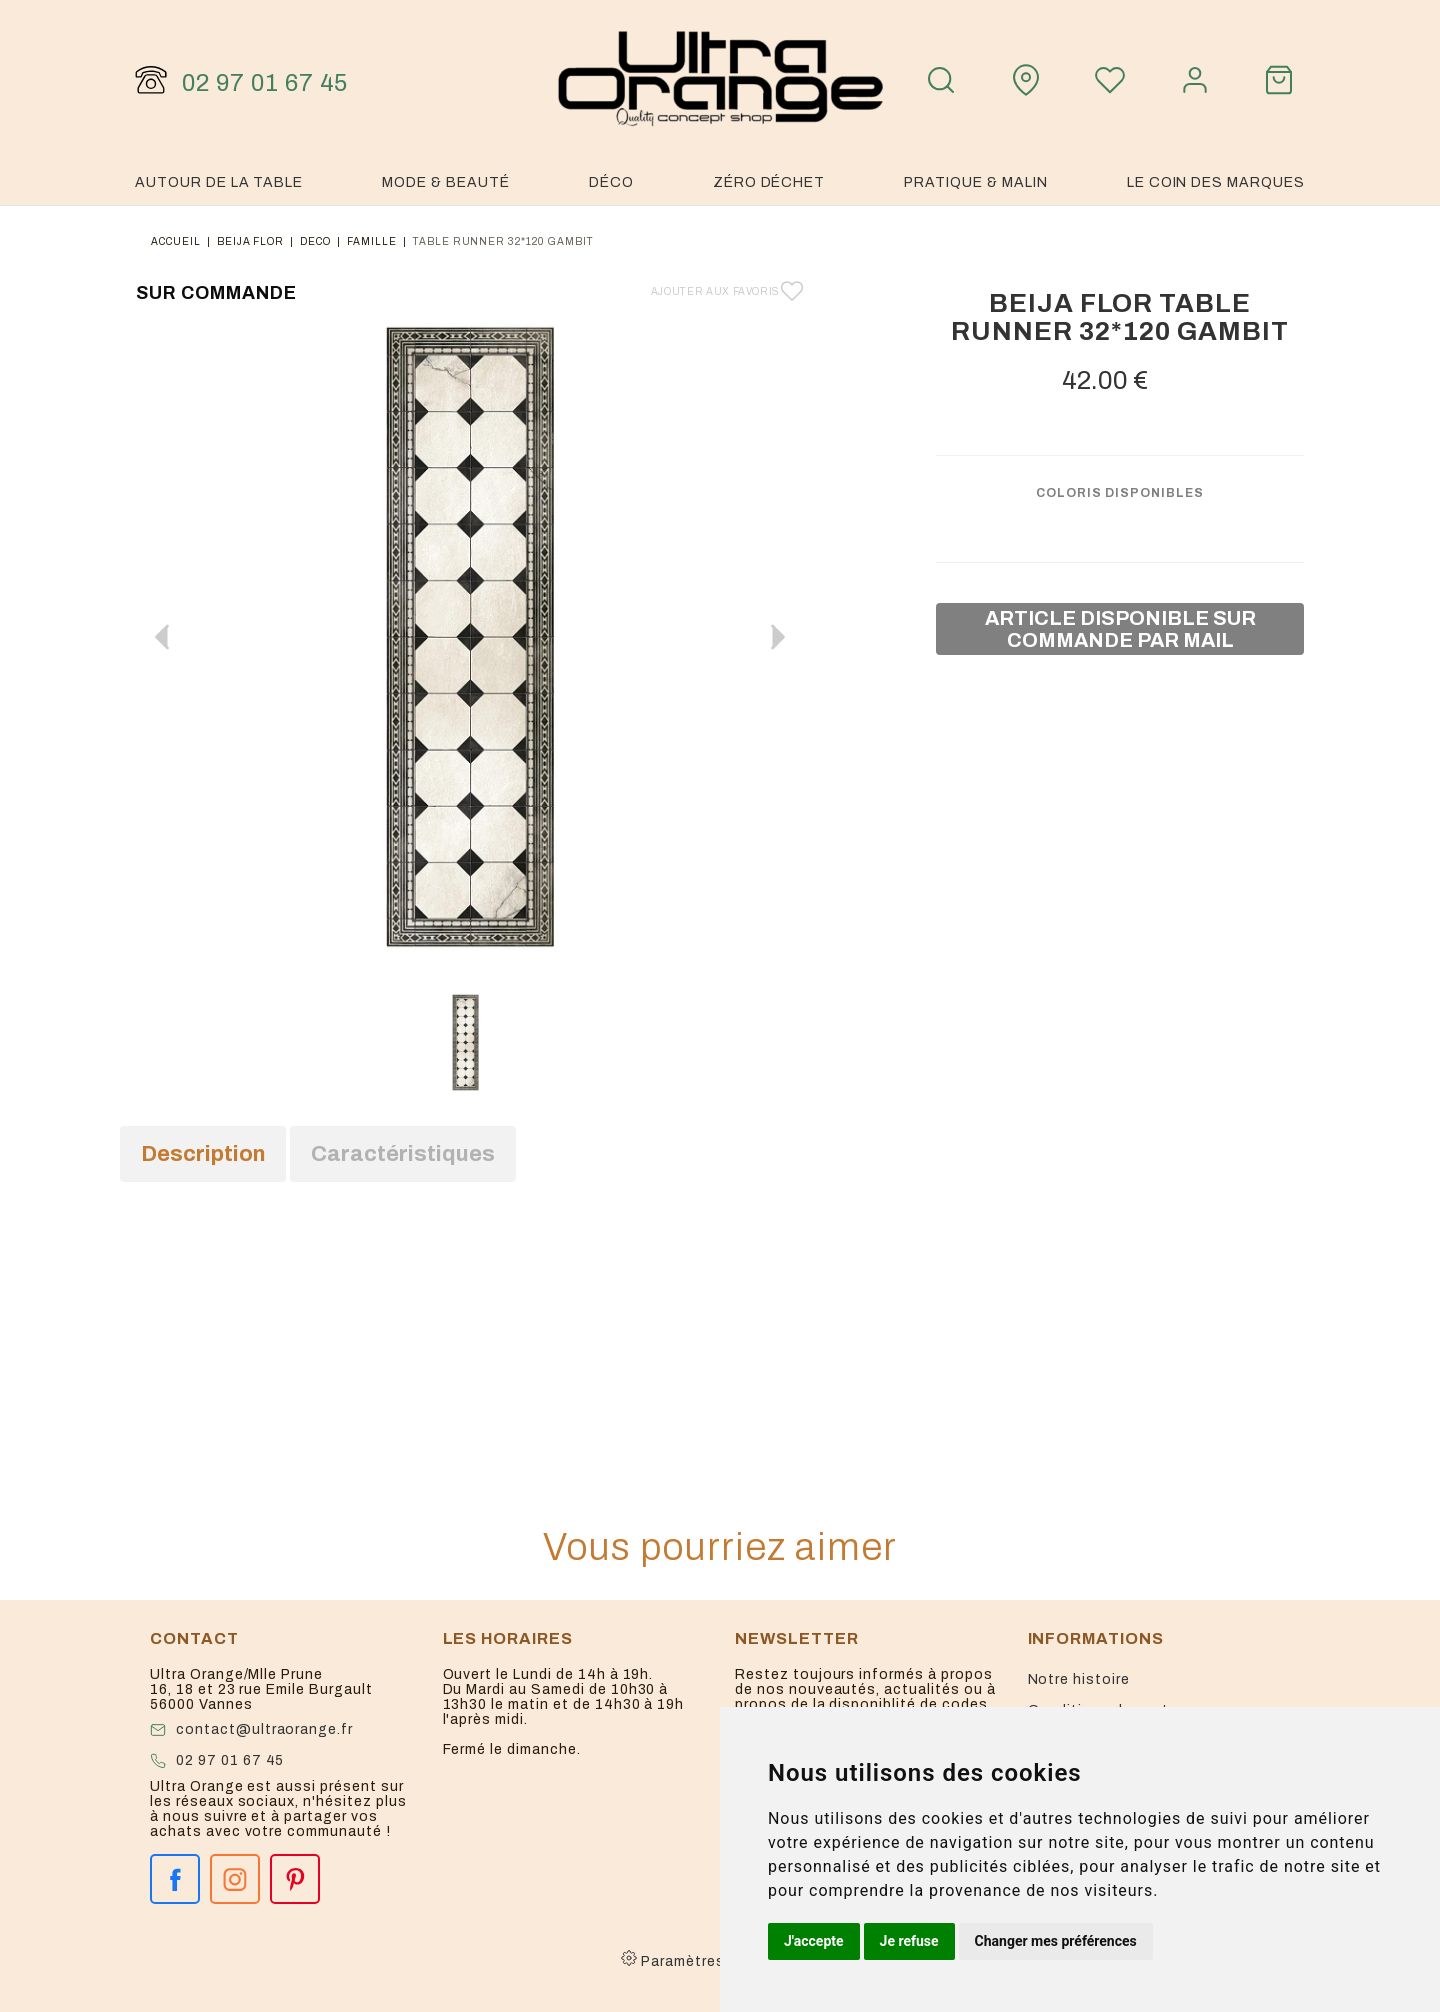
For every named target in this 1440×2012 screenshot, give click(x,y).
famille (372, 241)
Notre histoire (1079, 1679)
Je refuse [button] (909, 1941)
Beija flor (251, 241)
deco (315, 241)
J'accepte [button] (814, 1941)
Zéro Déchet (769, 182)
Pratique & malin (975, 182)
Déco (611, 182)
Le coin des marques (1216, 182)
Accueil (176, 241)
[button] (778, 637)
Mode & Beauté (445, 182)
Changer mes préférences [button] (1056, 1941)
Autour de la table (219, 182)
